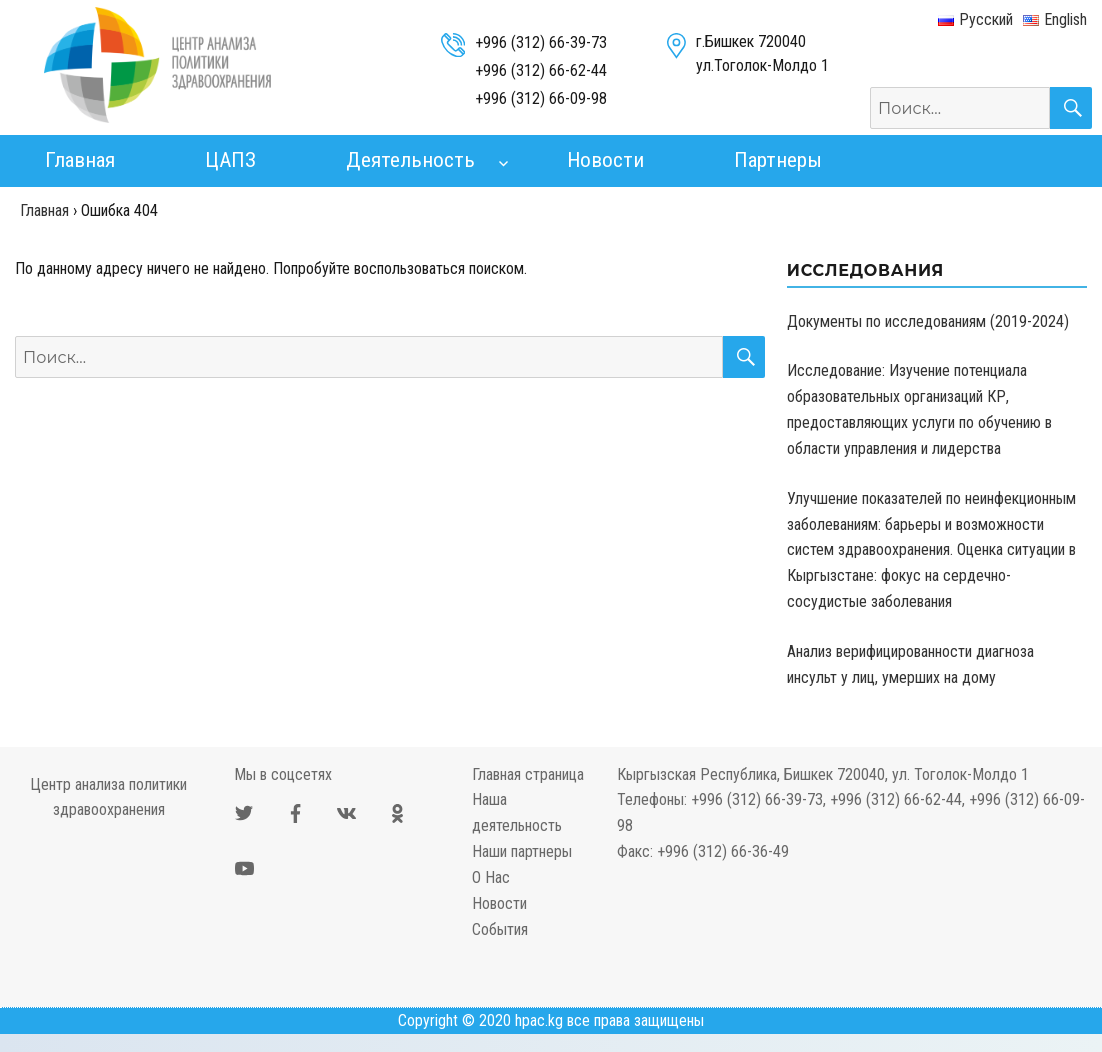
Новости (605, 160)
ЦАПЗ (230, 160)
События (500, 929)
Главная (80, 160)
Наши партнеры (522, 851)
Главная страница (528, 774)
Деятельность (410, 160)
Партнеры (778, 160)
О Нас (491, 877)
